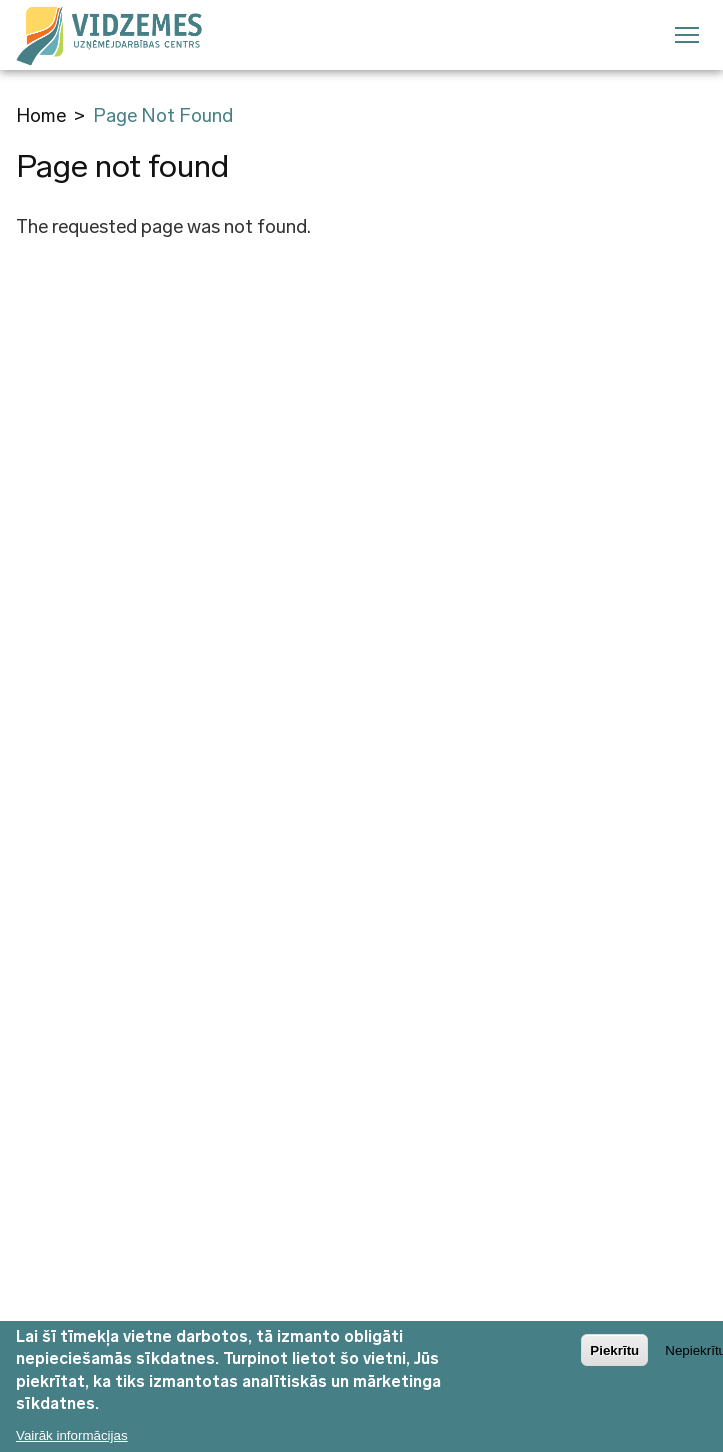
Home (41, 115)
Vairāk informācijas (72, 1443)
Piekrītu (614, 1357)
